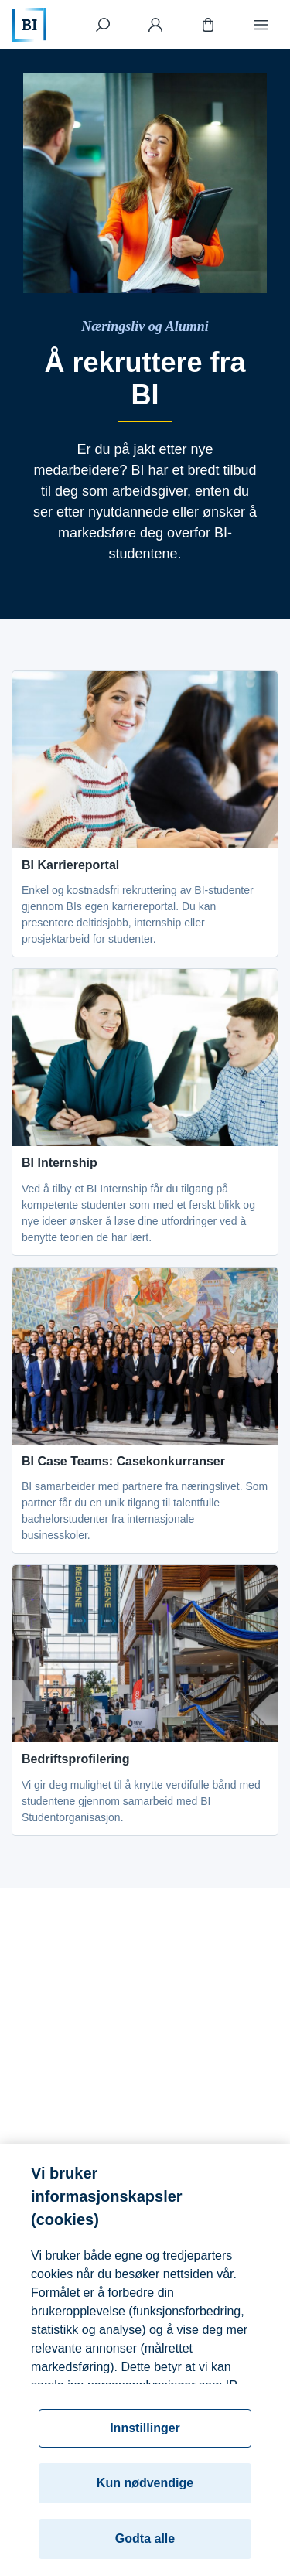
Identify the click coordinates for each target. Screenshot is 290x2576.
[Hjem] (29, 25)
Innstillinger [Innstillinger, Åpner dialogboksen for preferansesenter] (145, 2436)
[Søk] (103, 25)
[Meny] (261, 25)
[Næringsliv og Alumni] (144, 326)
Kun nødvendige (145, 2491)
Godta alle (145, 2547)
